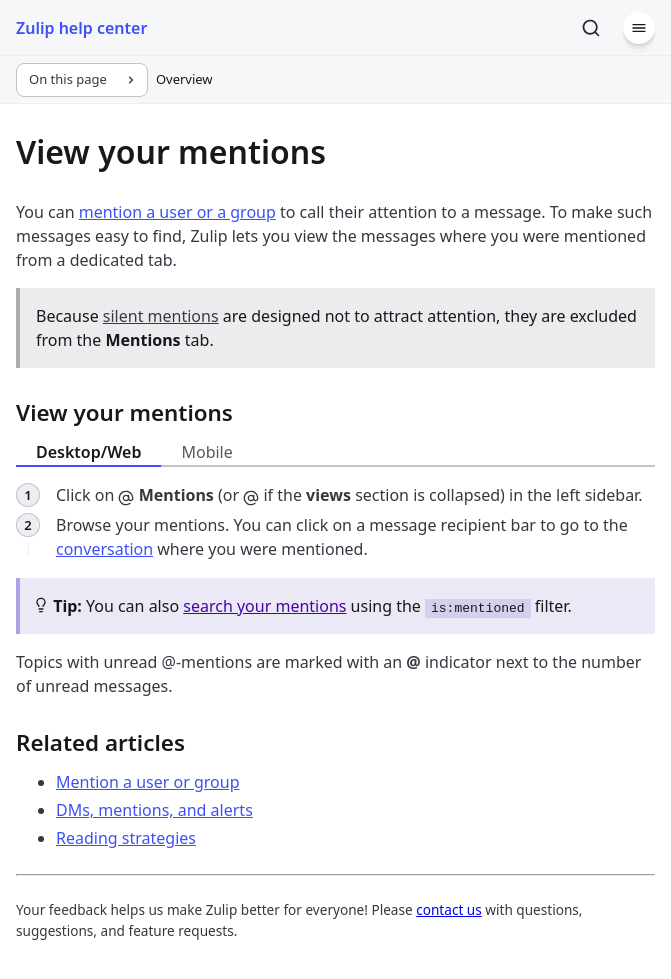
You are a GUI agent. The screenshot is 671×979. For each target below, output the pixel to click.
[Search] (591, 28)
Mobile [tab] (206, 452)
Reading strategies (126, 838)
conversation (104, 549)
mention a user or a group (177, 212)
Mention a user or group (148, 782)
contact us (449, 909)
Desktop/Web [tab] (88, 452)
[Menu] (639, 28)
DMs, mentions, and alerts (154, 810)
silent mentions (161, 316)
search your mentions (264, 606)
